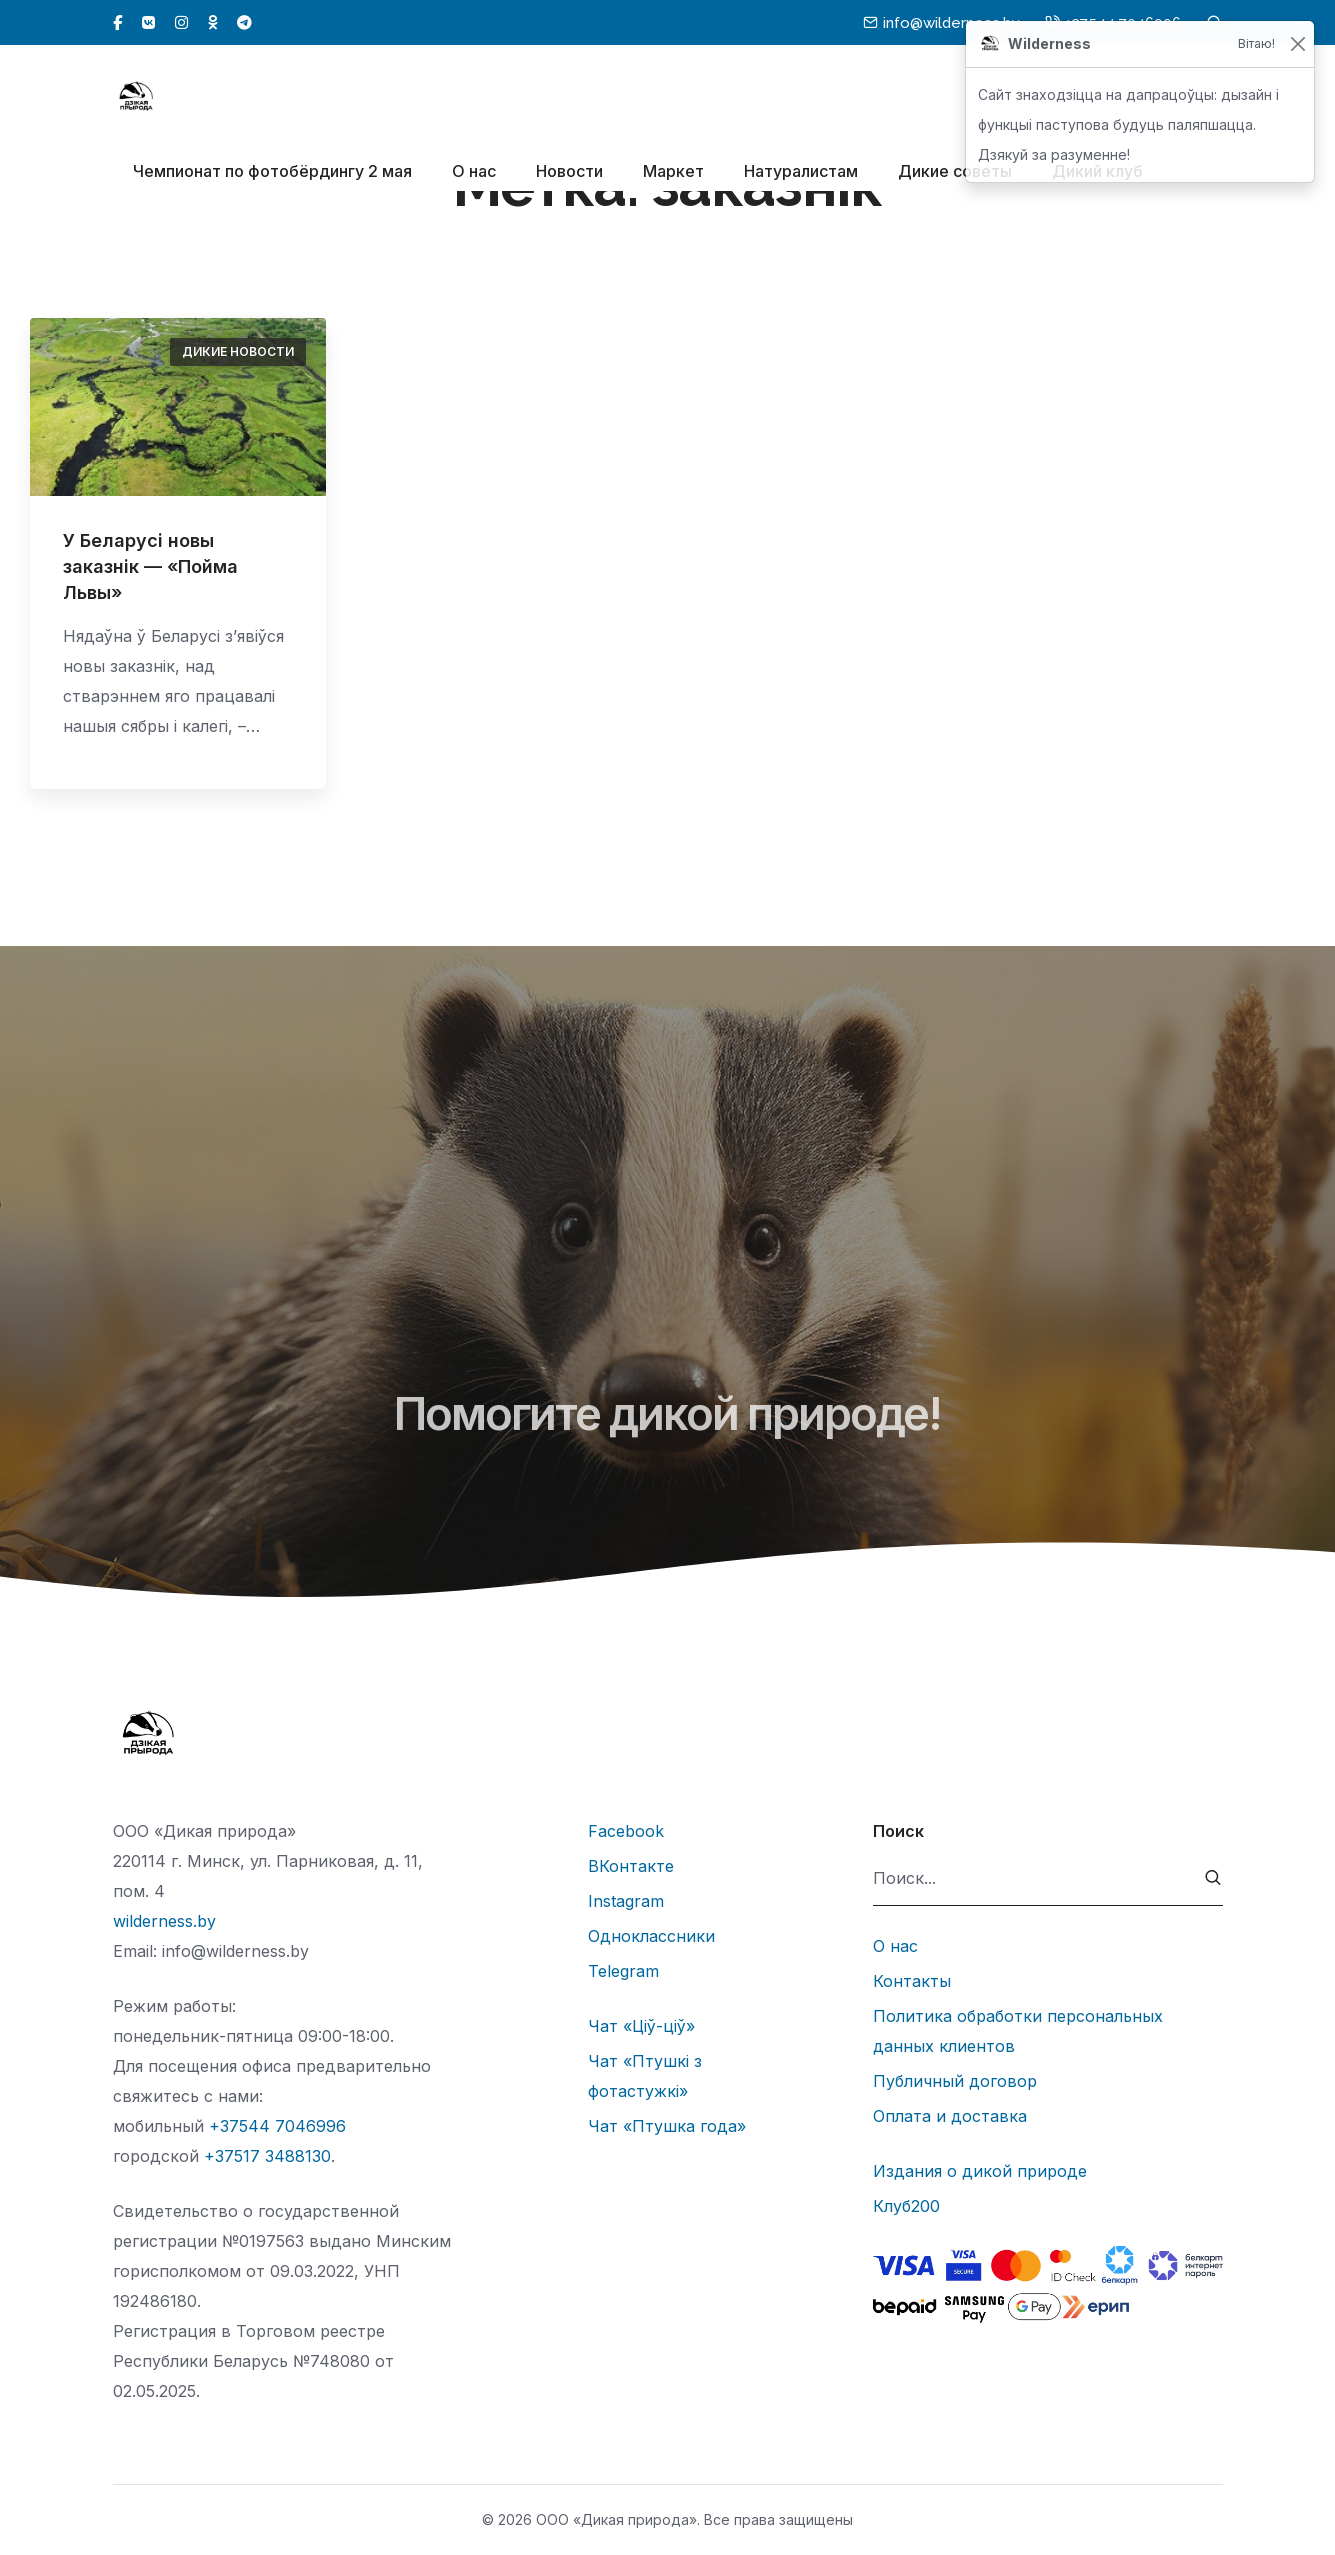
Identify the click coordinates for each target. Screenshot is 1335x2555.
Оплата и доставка (950, 2116)
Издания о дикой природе (980, 2171)
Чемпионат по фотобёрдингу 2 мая (272, 171)
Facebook (626, 1831)
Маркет (673, 171)
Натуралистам (801, 171)
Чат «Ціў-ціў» (641, 2026)
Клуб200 (906, 2206)
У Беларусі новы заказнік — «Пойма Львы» (150, 566)
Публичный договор (955, 2081)
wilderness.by (164, 1921)
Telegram (623, 1971)
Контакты (912, 1981)
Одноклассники (651, 1936)
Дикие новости (238, 351)
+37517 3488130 (267, 2156)
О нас (474, 171)
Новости (569, 171)
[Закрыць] (1297, 44)
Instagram (626, 1901)
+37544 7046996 (277, 2126)
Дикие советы (955, 171)
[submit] (1213, 1878)
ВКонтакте (631, 1866)
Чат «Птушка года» (667, 2126)
